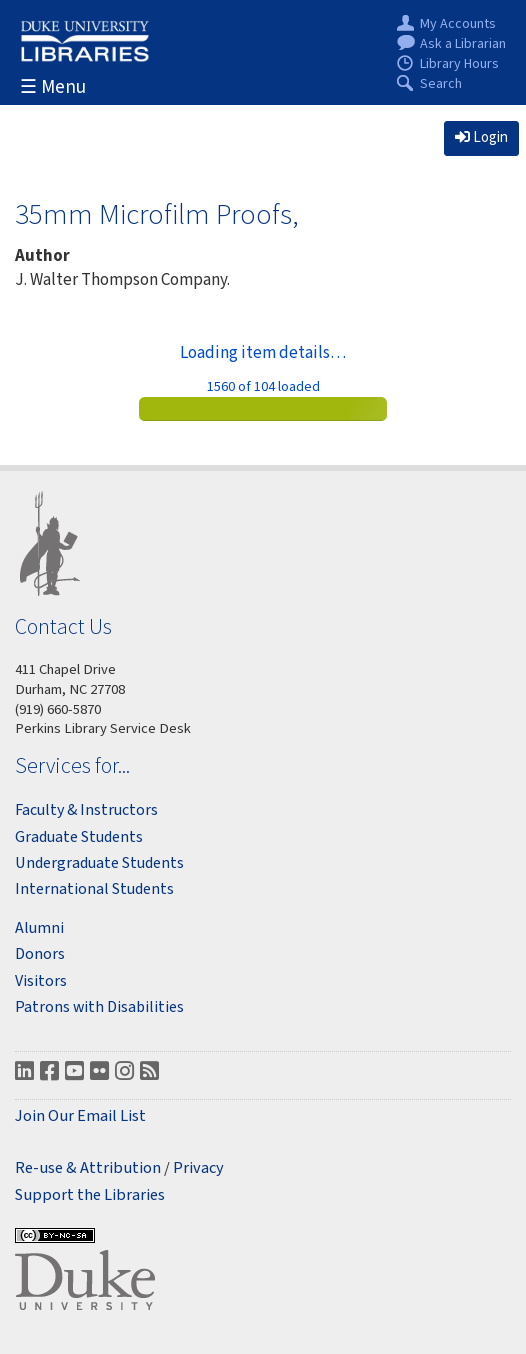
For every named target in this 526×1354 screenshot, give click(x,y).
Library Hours (459, 64)
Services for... (72, 765)
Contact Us (63, 626)
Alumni (39, 928)
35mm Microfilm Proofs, (157, 214)
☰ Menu (53, 87)
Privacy (198, 1168)
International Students (94, 889)
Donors (40, 954)
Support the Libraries (90, 1195)
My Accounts (458, 24)
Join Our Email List (80, 1116)
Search (441, 84)
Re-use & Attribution (88, 1168)
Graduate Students (79, 837)
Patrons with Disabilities (99, 1007)
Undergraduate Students (99, 863)
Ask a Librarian (463, 44)
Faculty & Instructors (86, 810)
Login (481, 137)
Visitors (41, 981)
